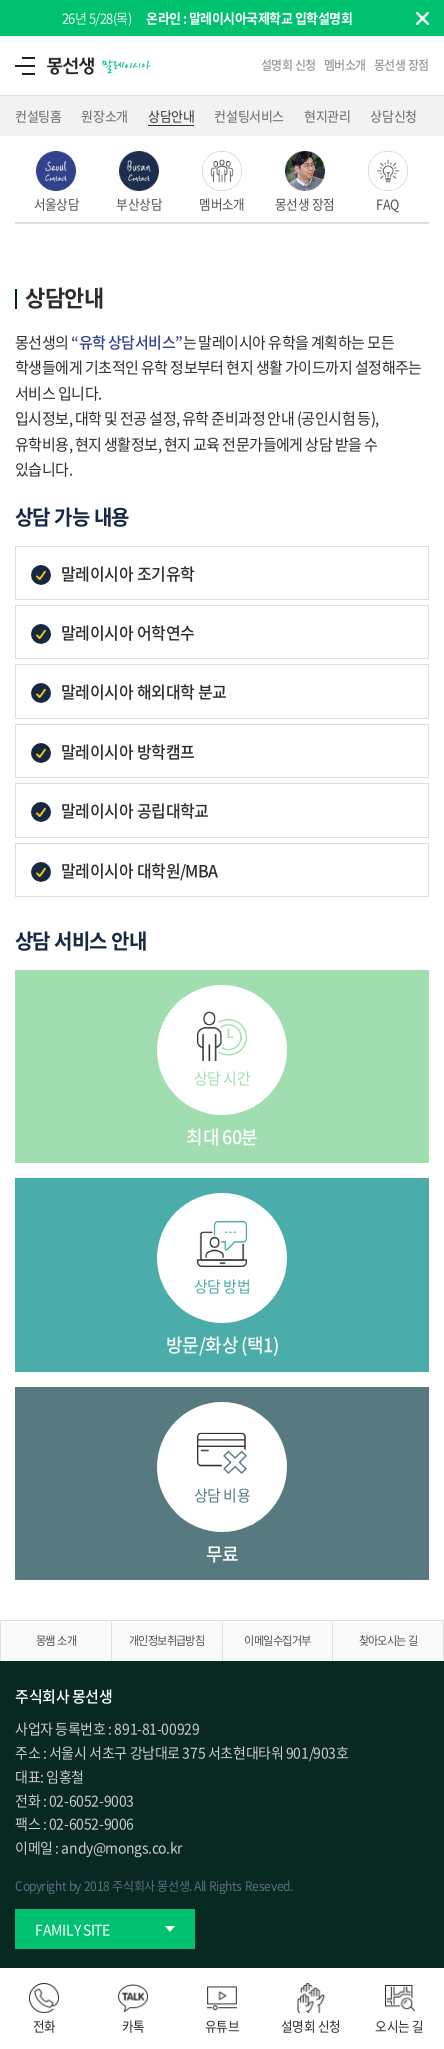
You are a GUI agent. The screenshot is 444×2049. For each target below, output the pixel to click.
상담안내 (171, 115)
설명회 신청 (288, 65)
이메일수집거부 (277, 1640)
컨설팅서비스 (249, 115)
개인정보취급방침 (167, 1640)
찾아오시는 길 (388, 1640)
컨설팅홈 (38, 115)
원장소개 (104, 115)
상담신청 (393, 115)
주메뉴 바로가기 (0, 0)
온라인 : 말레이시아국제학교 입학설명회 (249, 18)
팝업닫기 (422, 18)
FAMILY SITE (72, 1929)
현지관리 (327, 115)
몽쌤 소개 (56, 1640)
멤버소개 (345, 65)
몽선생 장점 (401, 65)
